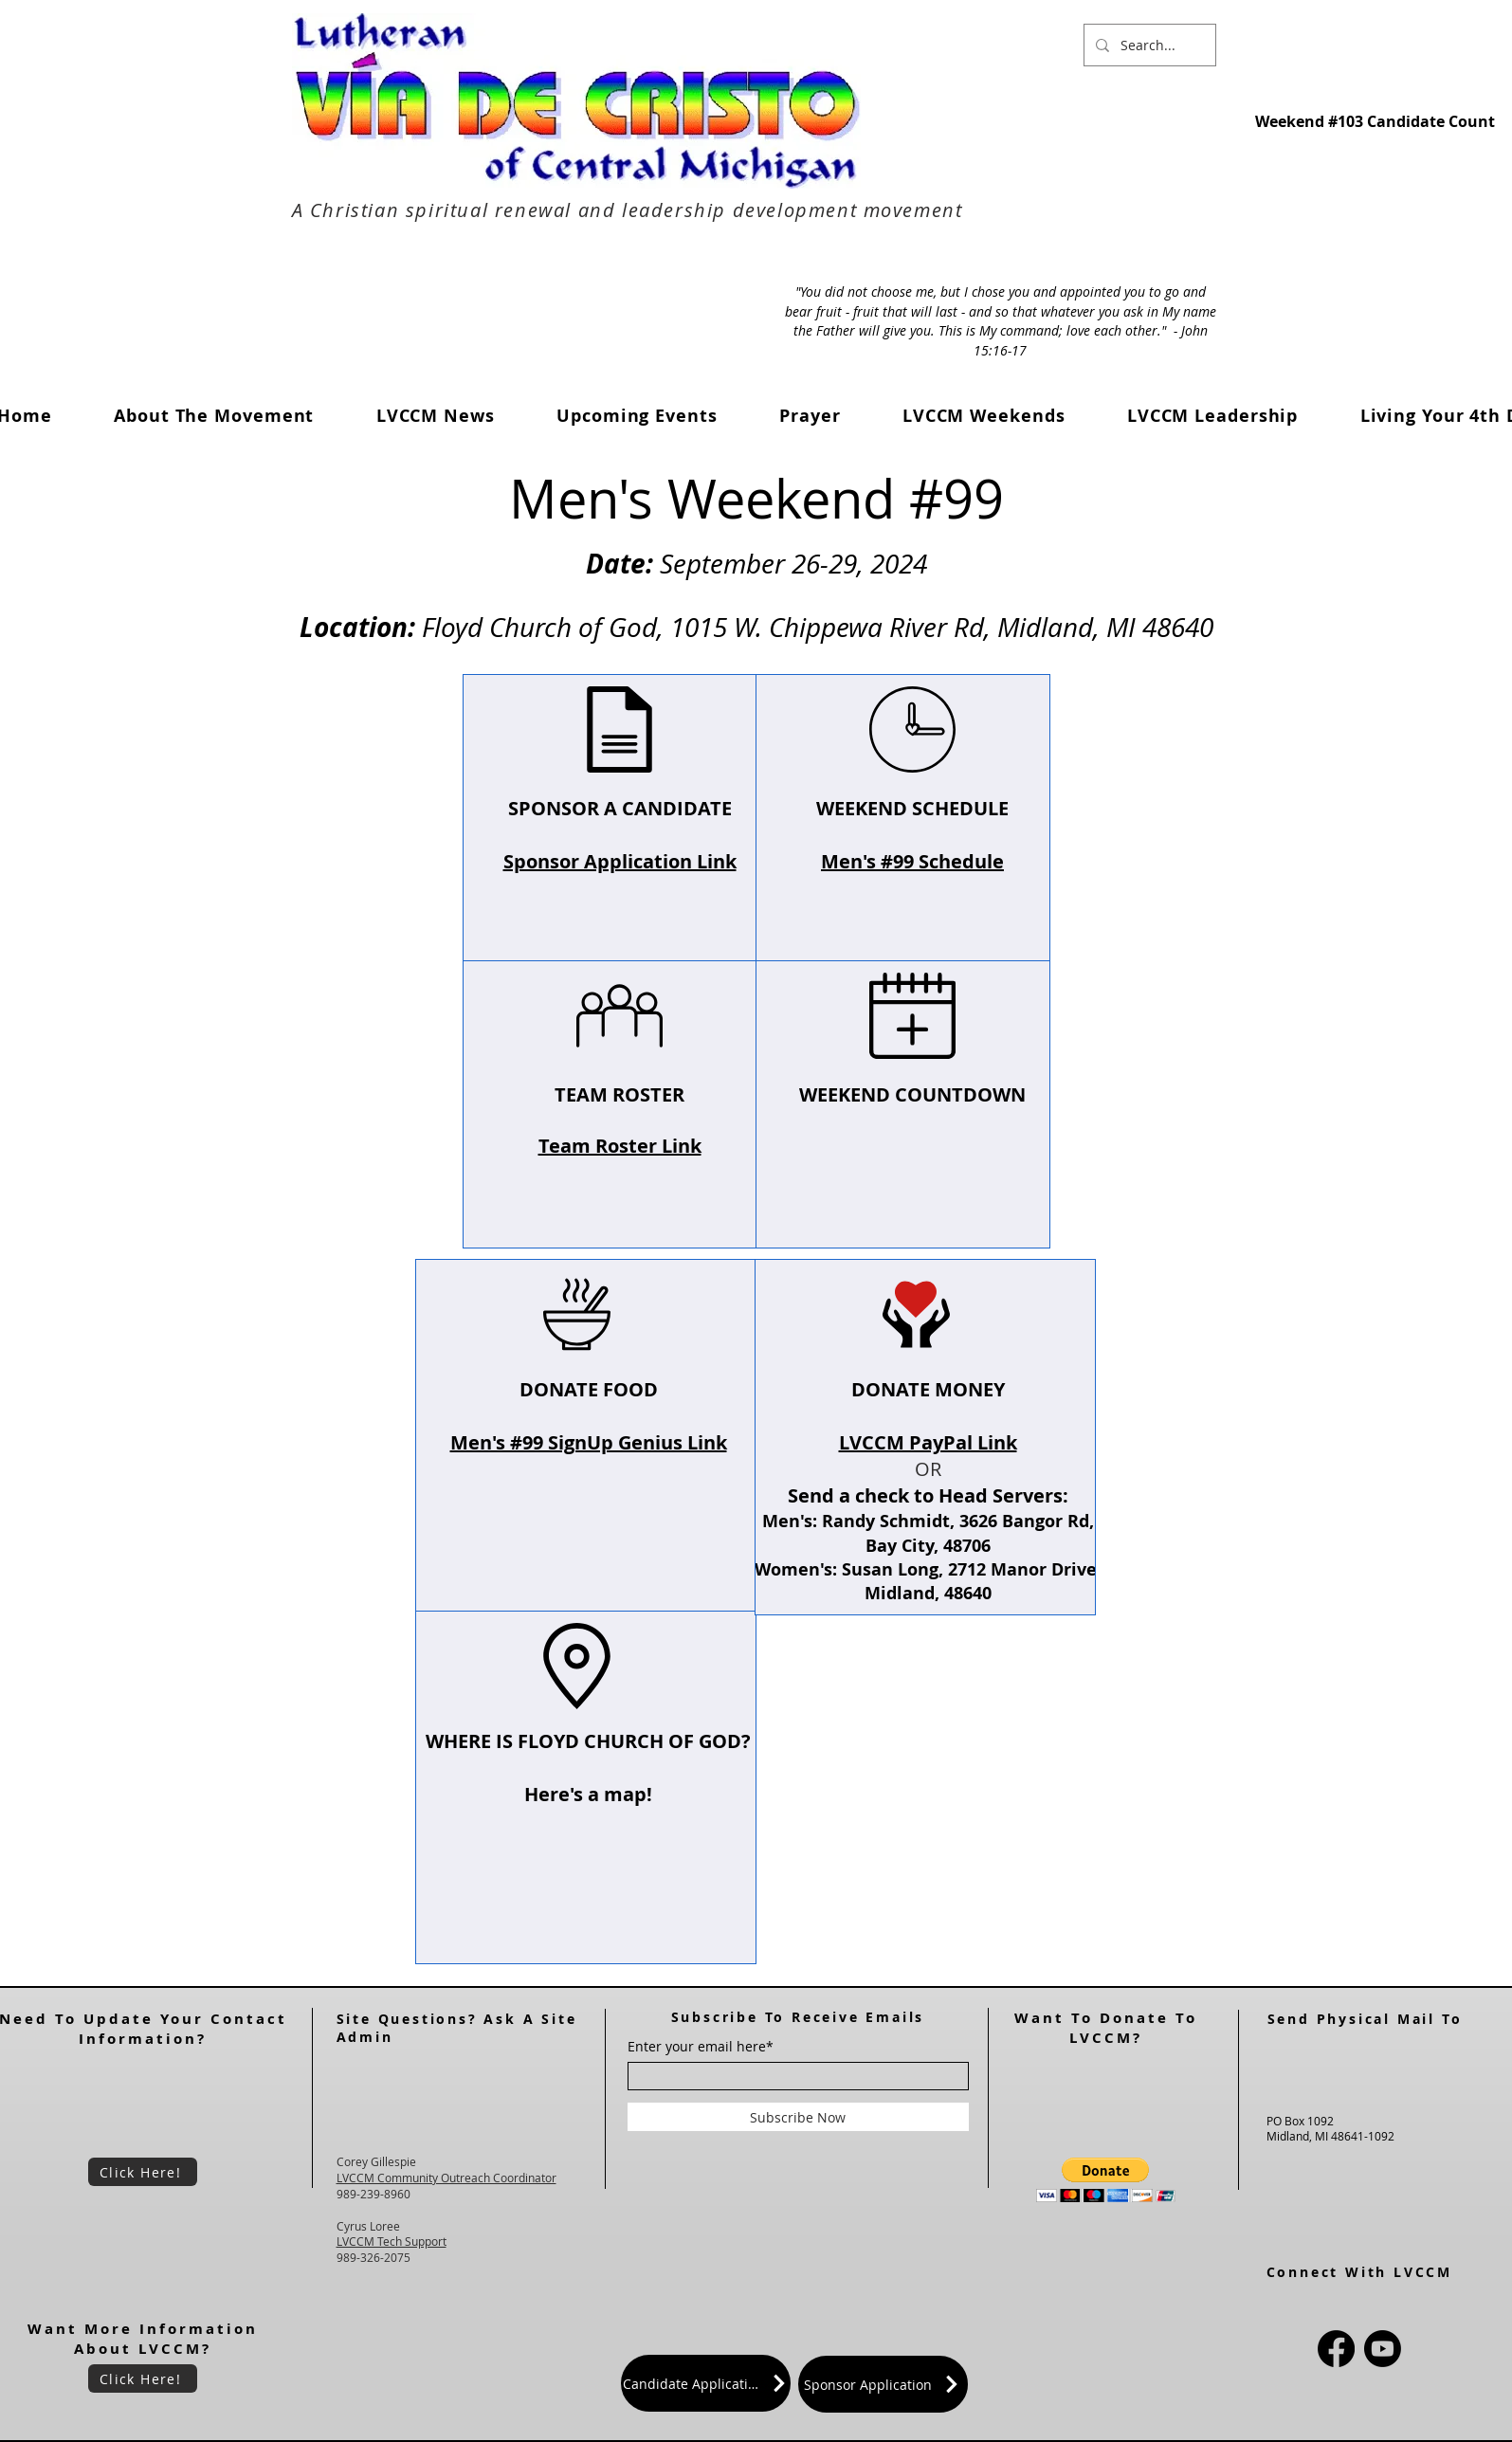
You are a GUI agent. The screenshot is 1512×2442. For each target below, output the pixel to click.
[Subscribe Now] (798, 2117)
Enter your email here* (701, 2046)
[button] (435, 415)
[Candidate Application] (706, 2383)
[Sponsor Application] (883, 2384)
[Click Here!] (142, 2172)
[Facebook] (1336, 2348)
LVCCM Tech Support (391, 2241)
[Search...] (1147, 45)
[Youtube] (1382, 2348)
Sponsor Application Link (619, 861)
